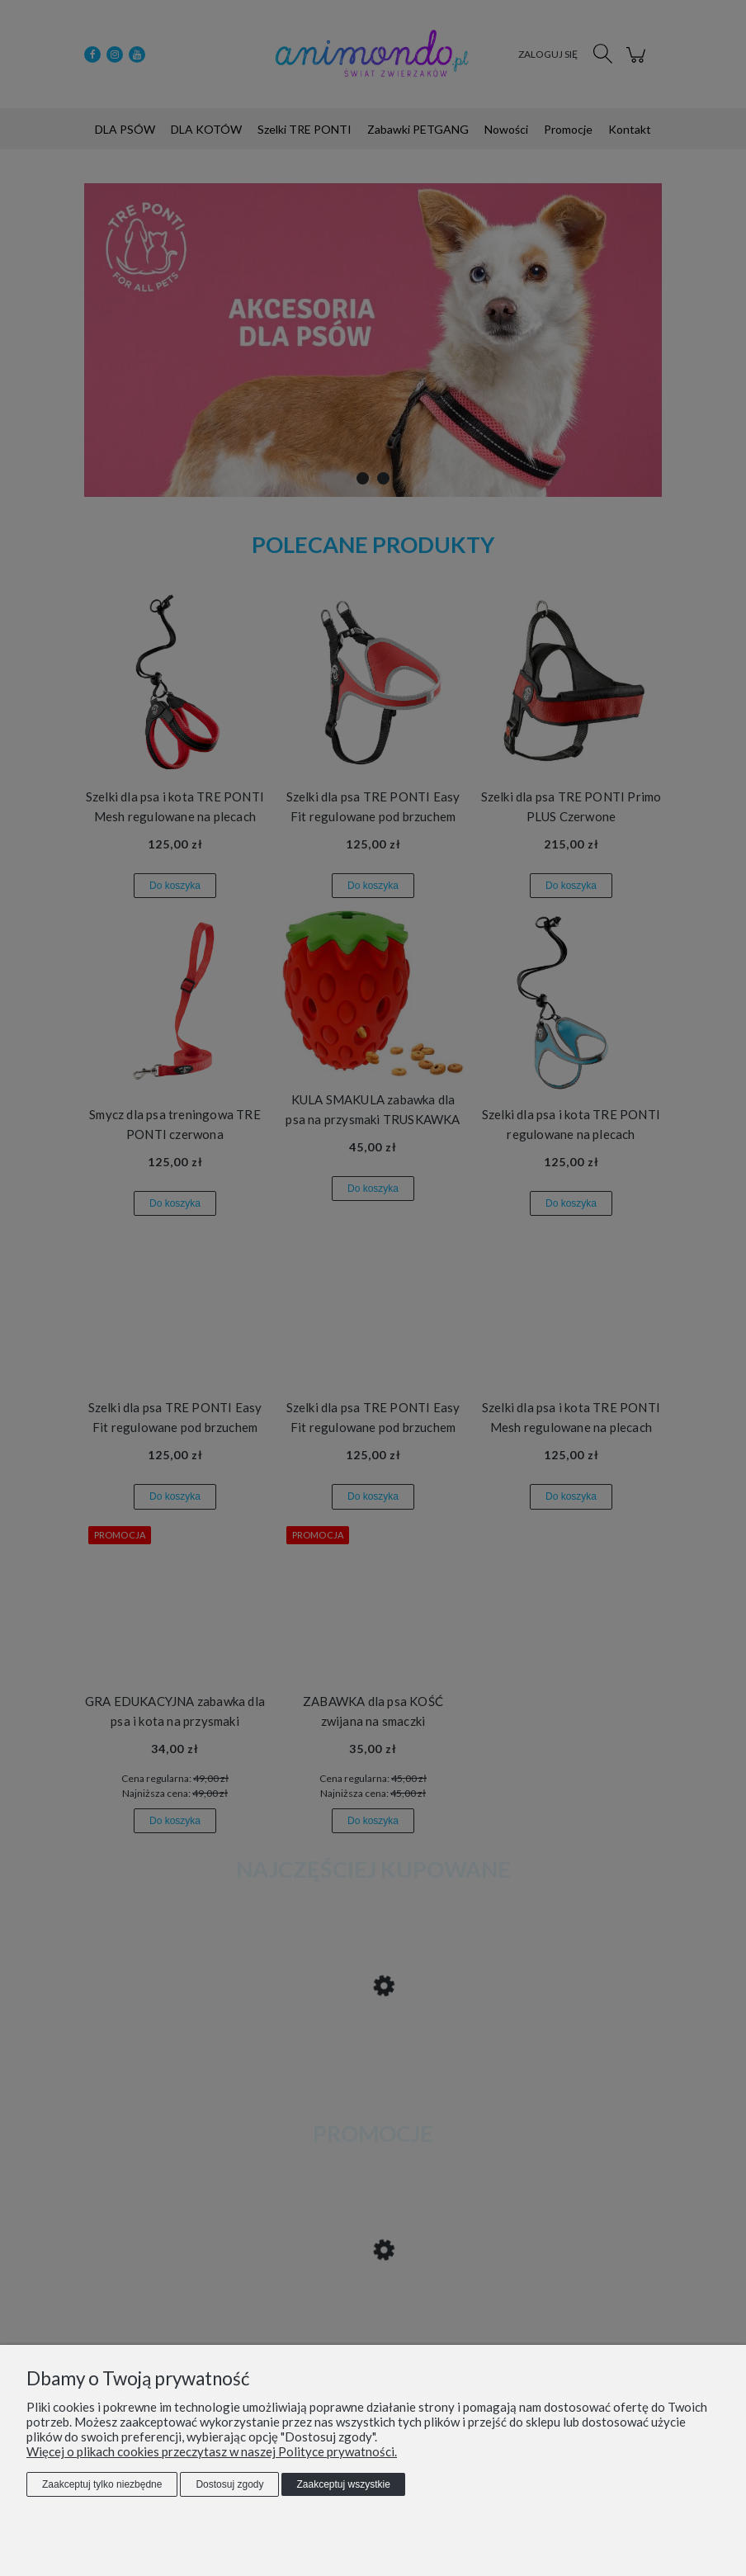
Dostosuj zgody (229, 2484)
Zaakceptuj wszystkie (343, 2484)
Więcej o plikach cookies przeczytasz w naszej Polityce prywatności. (211, 2451)
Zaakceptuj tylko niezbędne (102, 2484)
